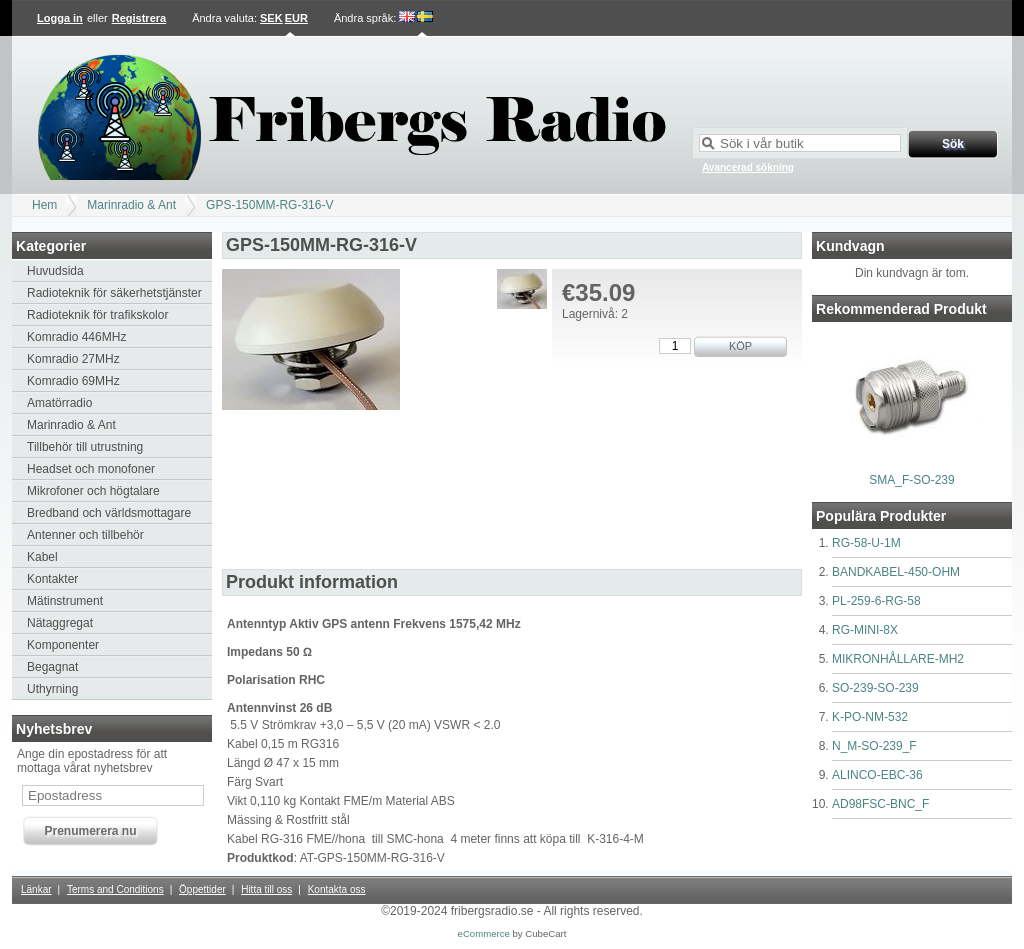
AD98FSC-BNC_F (880, 804)
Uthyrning (52, 689)
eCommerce (484, 933)
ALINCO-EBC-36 (877, 775)
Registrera (139, 18)
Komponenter (63, 645)
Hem (44, 205)
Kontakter (52, 579)
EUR (296, 18)
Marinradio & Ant (131, 205)
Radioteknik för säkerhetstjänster (114, 293)
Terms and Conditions (115, 889)
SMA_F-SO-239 (911, 480)
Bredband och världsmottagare (109, 513)
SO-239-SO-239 (875, 688)
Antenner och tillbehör (85, 535)
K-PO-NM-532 (870, 717)
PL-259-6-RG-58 (876, 601)
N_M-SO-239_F (874, 746)
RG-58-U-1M (866, 543)
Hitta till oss (266, 889)
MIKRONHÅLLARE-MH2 (898, 659)
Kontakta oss (337, 889)
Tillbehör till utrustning (85, 447)
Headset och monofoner (91, 469)
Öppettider (202, 889)
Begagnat (52, 667)
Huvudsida (55, 271)
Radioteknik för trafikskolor (97, 315)
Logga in (60, 18)
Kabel (42, 557)
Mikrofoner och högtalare (93, 491)
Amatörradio (59, 403)
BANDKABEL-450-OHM (896, 572)
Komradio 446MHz (76, 337)
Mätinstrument (65, 601)
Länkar (36, 889)
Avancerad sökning (748, 167)
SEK (271, 18)
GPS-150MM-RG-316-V (269, 205)
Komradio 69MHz (73, 381)
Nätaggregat (60, 623)
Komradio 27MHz (73, 359)
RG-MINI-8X (865, 630)
